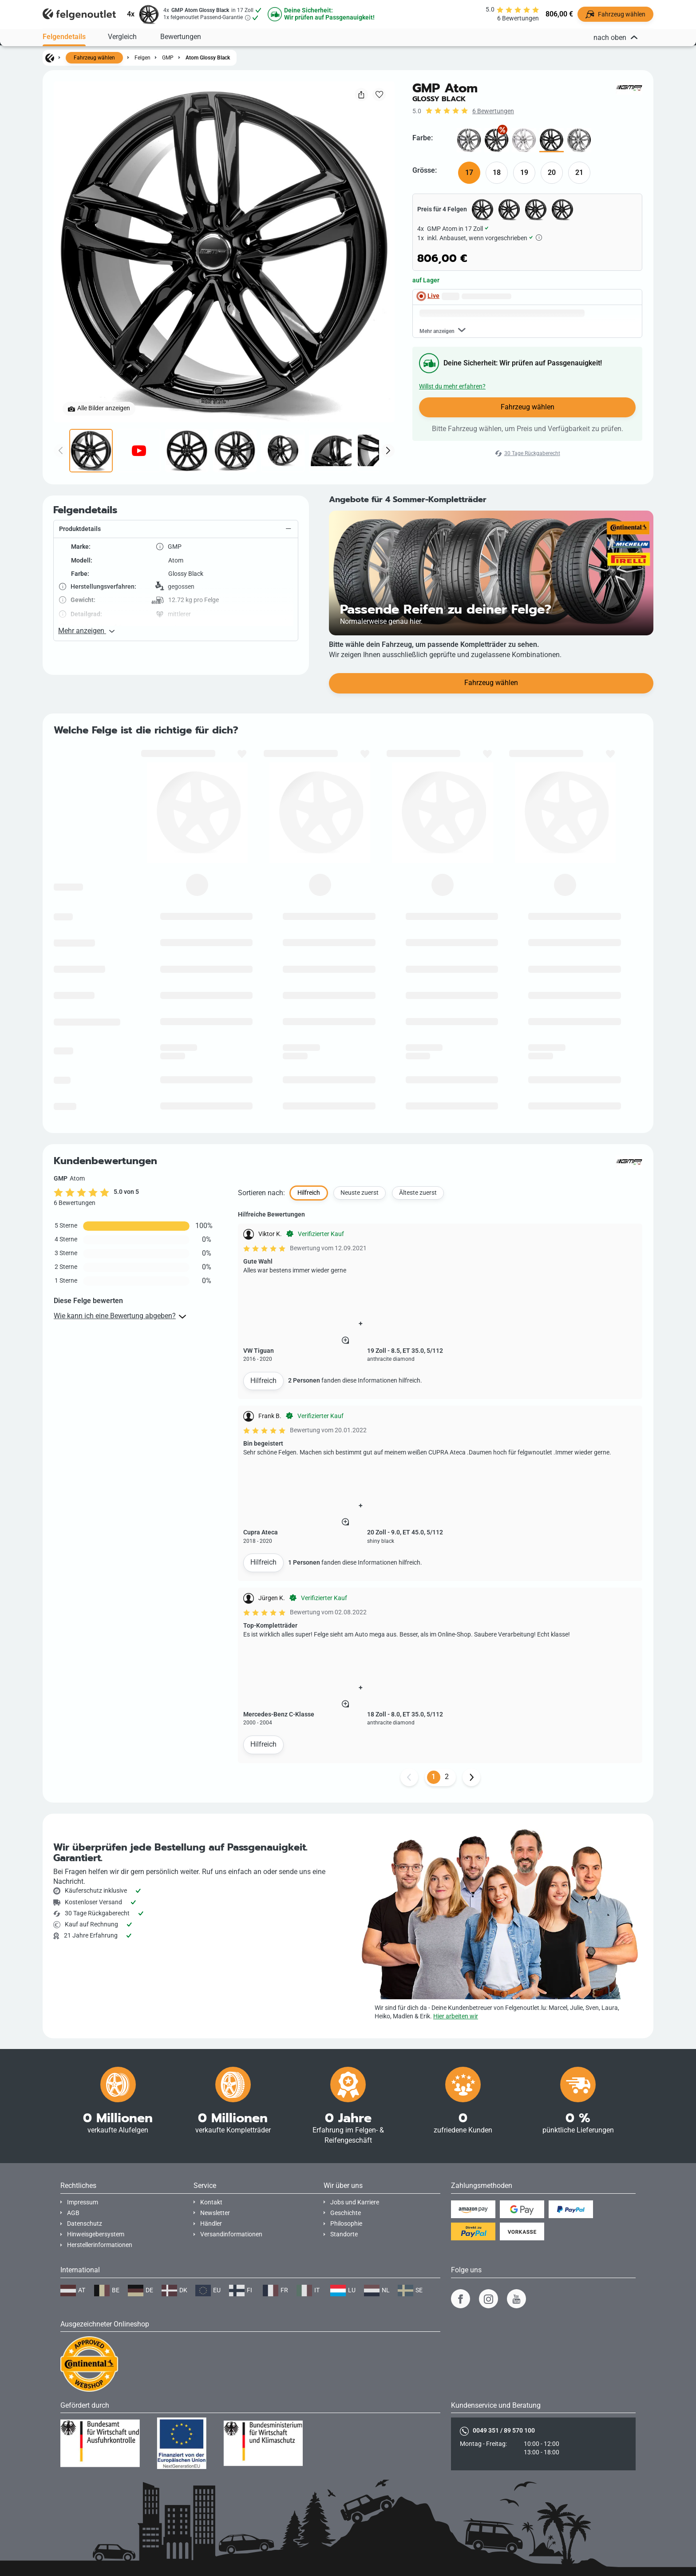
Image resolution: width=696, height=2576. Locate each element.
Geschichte (345, 2213)
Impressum (82, 2202)
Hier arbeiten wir (455, 2016)
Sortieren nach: (261, 1253)
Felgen (142, 57)
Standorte (344, 2234)
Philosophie (346, 2223)
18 (497, 172)
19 (524, 172)
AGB (73, 2213)
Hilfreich (263, 1441)
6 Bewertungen (493, 111)
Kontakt (211, 2202)
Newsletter (215, 2213)
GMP (168, 57)
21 (579, 172)
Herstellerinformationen (99, 2245)
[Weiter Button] (471, 1838)
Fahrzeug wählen (94, 58)
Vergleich (122, 36)
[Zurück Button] (409, 1838)
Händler (211, 2223)
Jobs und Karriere (354, 2202)
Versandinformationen (231, 2234)
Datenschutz (84, 2223)
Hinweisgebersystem (95, 2234)
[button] (176, 589)
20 (552, 172)
